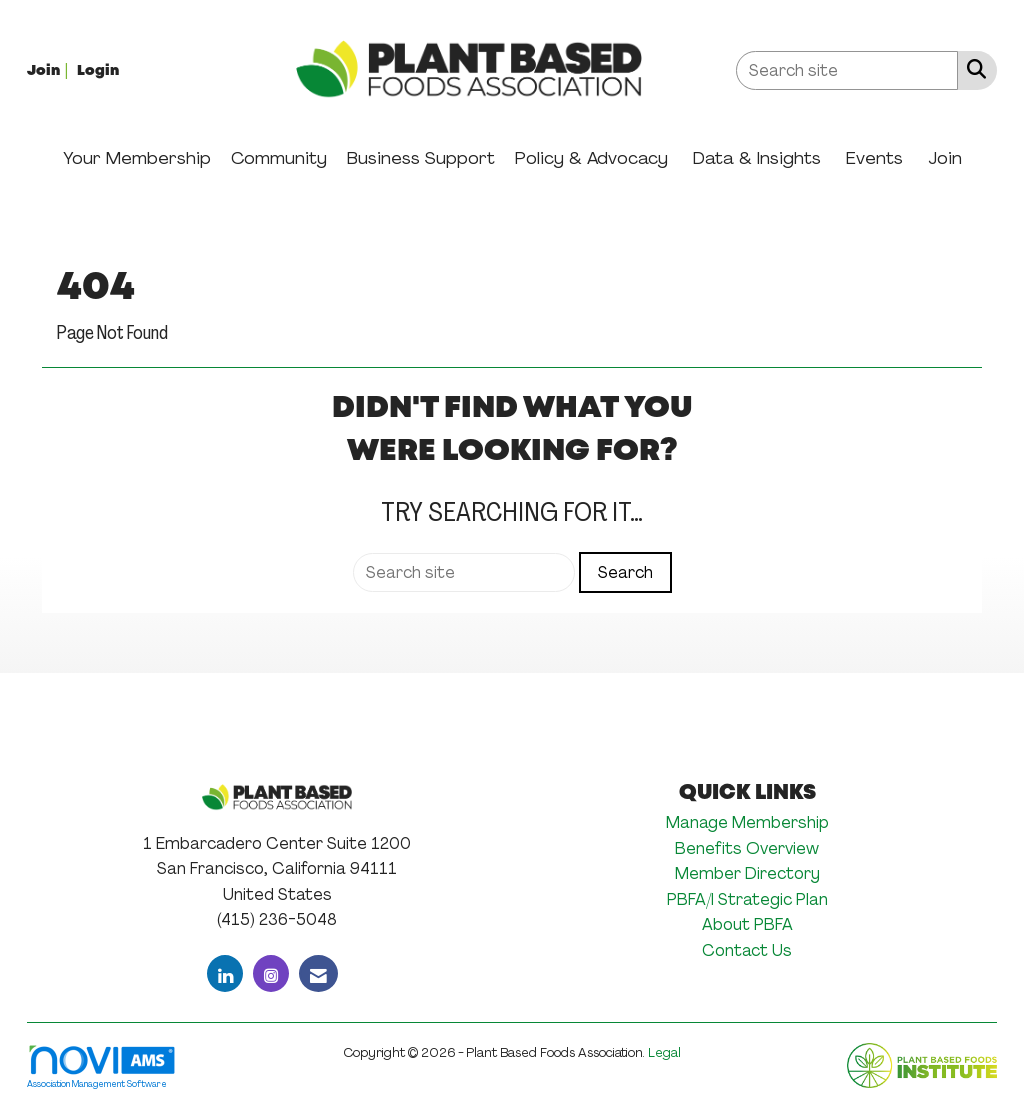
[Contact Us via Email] (318, 973)
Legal (664, 1052)
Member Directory (747, 873)
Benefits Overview (747, 848)
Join (945, 158)
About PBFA (747, 924)
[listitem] (50, 69)
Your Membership (137, 158)
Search (625, 572)
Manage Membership (747, 822)
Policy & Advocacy (591, 158)
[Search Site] (972, 69)
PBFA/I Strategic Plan (747, 899)
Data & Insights (757, 158)
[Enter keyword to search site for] (847, 70)
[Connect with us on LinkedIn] (225, 973)
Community (279, 158)
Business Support (421, 158)
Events (874, 158)
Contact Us (747, 950)
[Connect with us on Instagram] (271, 973)
